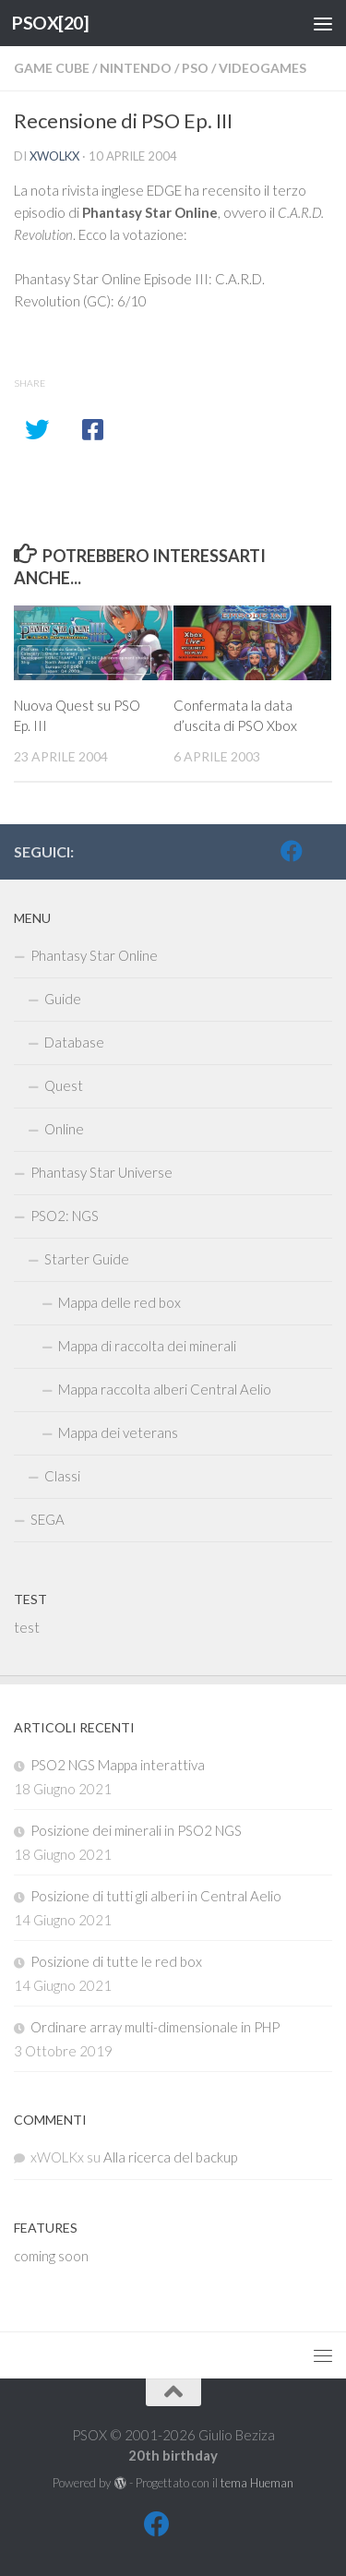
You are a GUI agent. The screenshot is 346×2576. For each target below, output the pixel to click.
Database (74, 1042)
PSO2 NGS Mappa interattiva (117, 1764)
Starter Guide (86, 1259)
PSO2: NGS (64, 1215)
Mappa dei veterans (118, 1432)
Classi (62, 1476)
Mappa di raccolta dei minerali (147, 1345)
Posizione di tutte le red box (116, 1961)
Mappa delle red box (119, 1302)
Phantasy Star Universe (101, 1172)
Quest (63, 1085)
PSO (195, 68)
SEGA (47, 1519)
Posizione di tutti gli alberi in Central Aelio (155, 1895)
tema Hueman (257, 2482)
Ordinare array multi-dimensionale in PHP (155, 2027)
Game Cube (51, 68)
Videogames (262, 68)
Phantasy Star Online (94, 955)
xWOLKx (54, 156)
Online (64, 1128)
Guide (62, 998)
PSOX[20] (50, 22)
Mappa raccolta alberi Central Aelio (164, 1389)
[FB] (291, 851)
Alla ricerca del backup (170, 2157)
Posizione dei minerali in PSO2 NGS (136, 1830)
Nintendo (136, 68)
